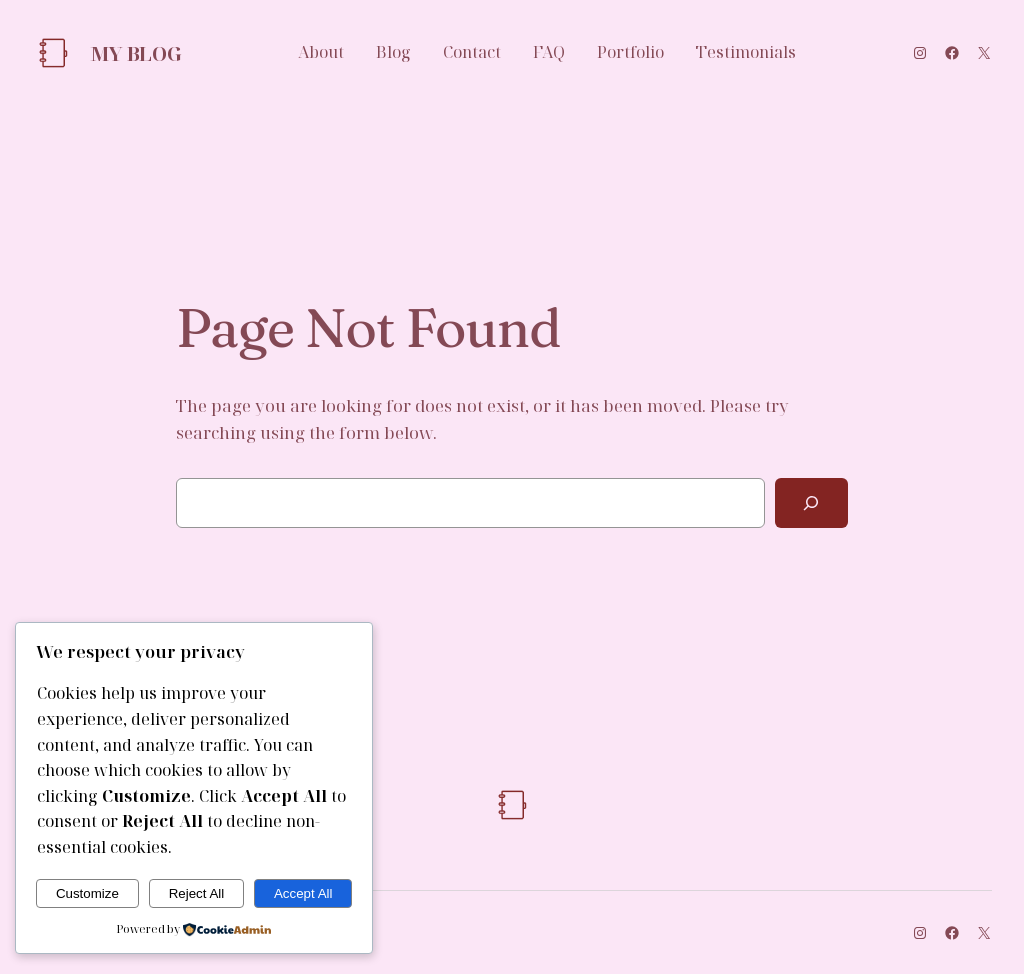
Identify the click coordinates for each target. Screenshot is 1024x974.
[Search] (811, 503)
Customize (87, 893)
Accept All (303, 893)
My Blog (135, 53)
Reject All (197, 893)
